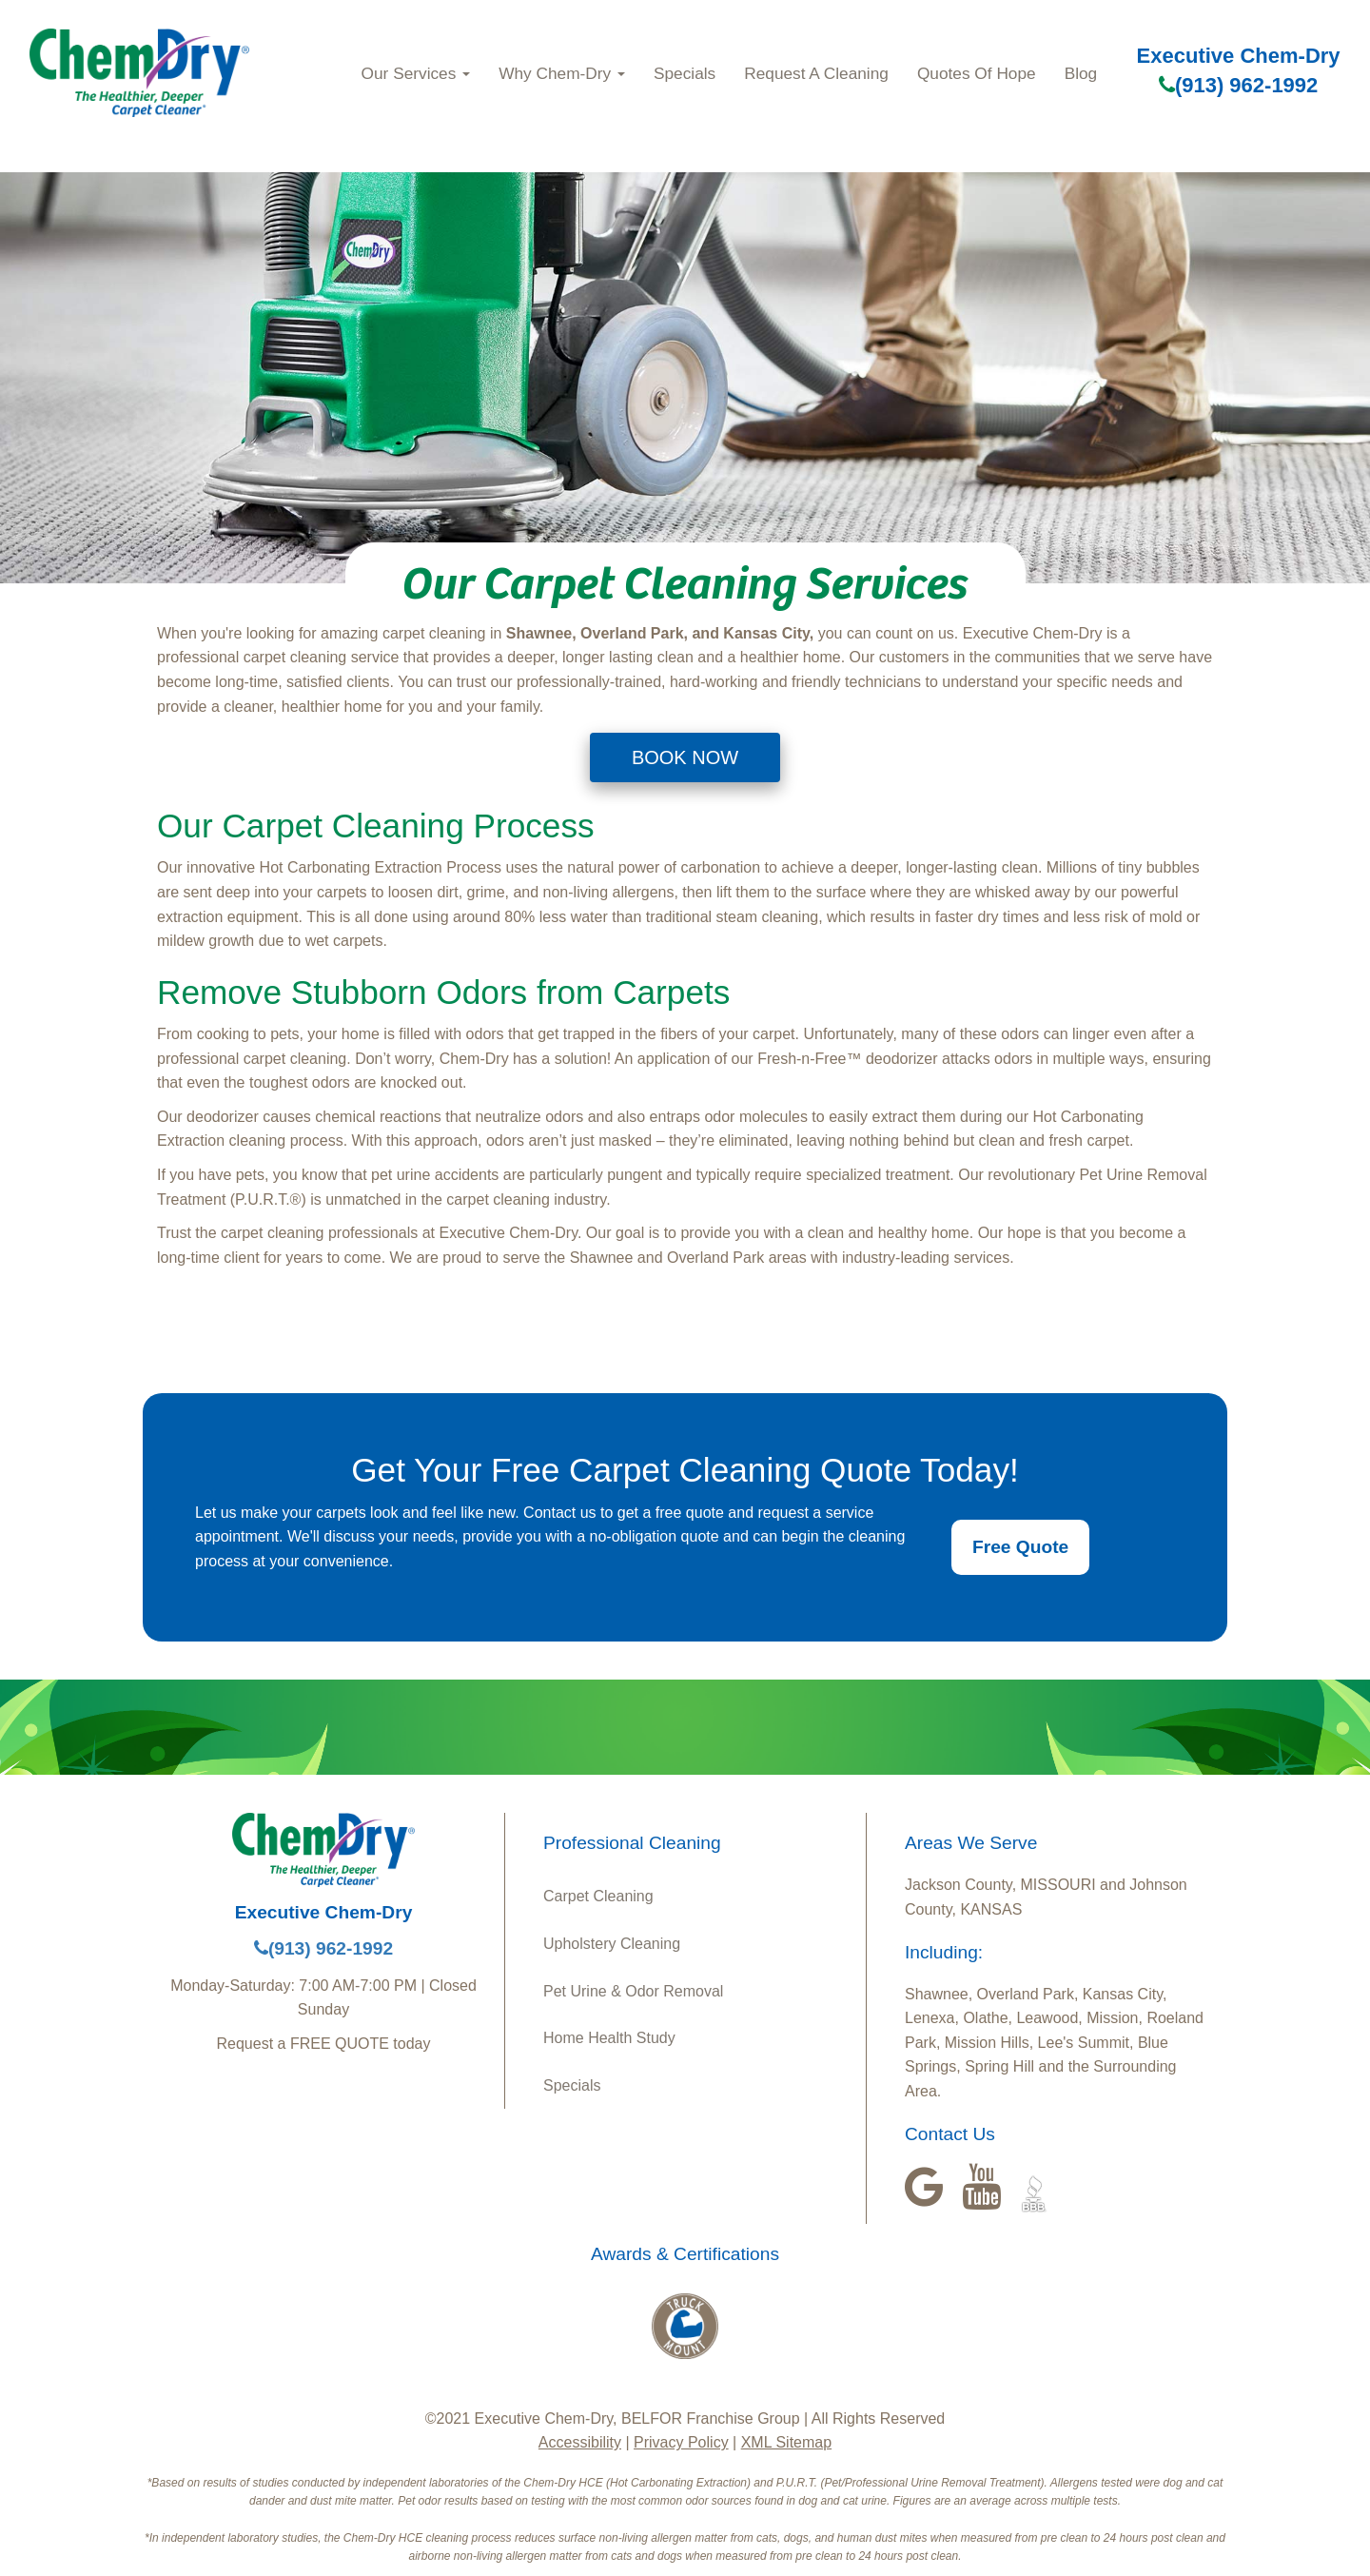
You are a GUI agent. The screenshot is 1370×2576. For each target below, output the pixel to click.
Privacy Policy (681, 2442)
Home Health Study (609, 2038)
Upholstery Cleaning (611, 1944)
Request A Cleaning (816, 73)
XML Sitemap (786, 2442)
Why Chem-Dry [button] (562, 73)
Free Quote (1020, 1547)
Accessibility (579, 2442)
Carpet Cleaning (598, 1896)
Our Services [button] (416, 73)
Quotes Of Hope (976, 73)
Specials (684, 73)
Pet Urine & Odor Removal (633, 1991)
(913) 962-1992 (1238, 85)
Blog (1081, 73)
